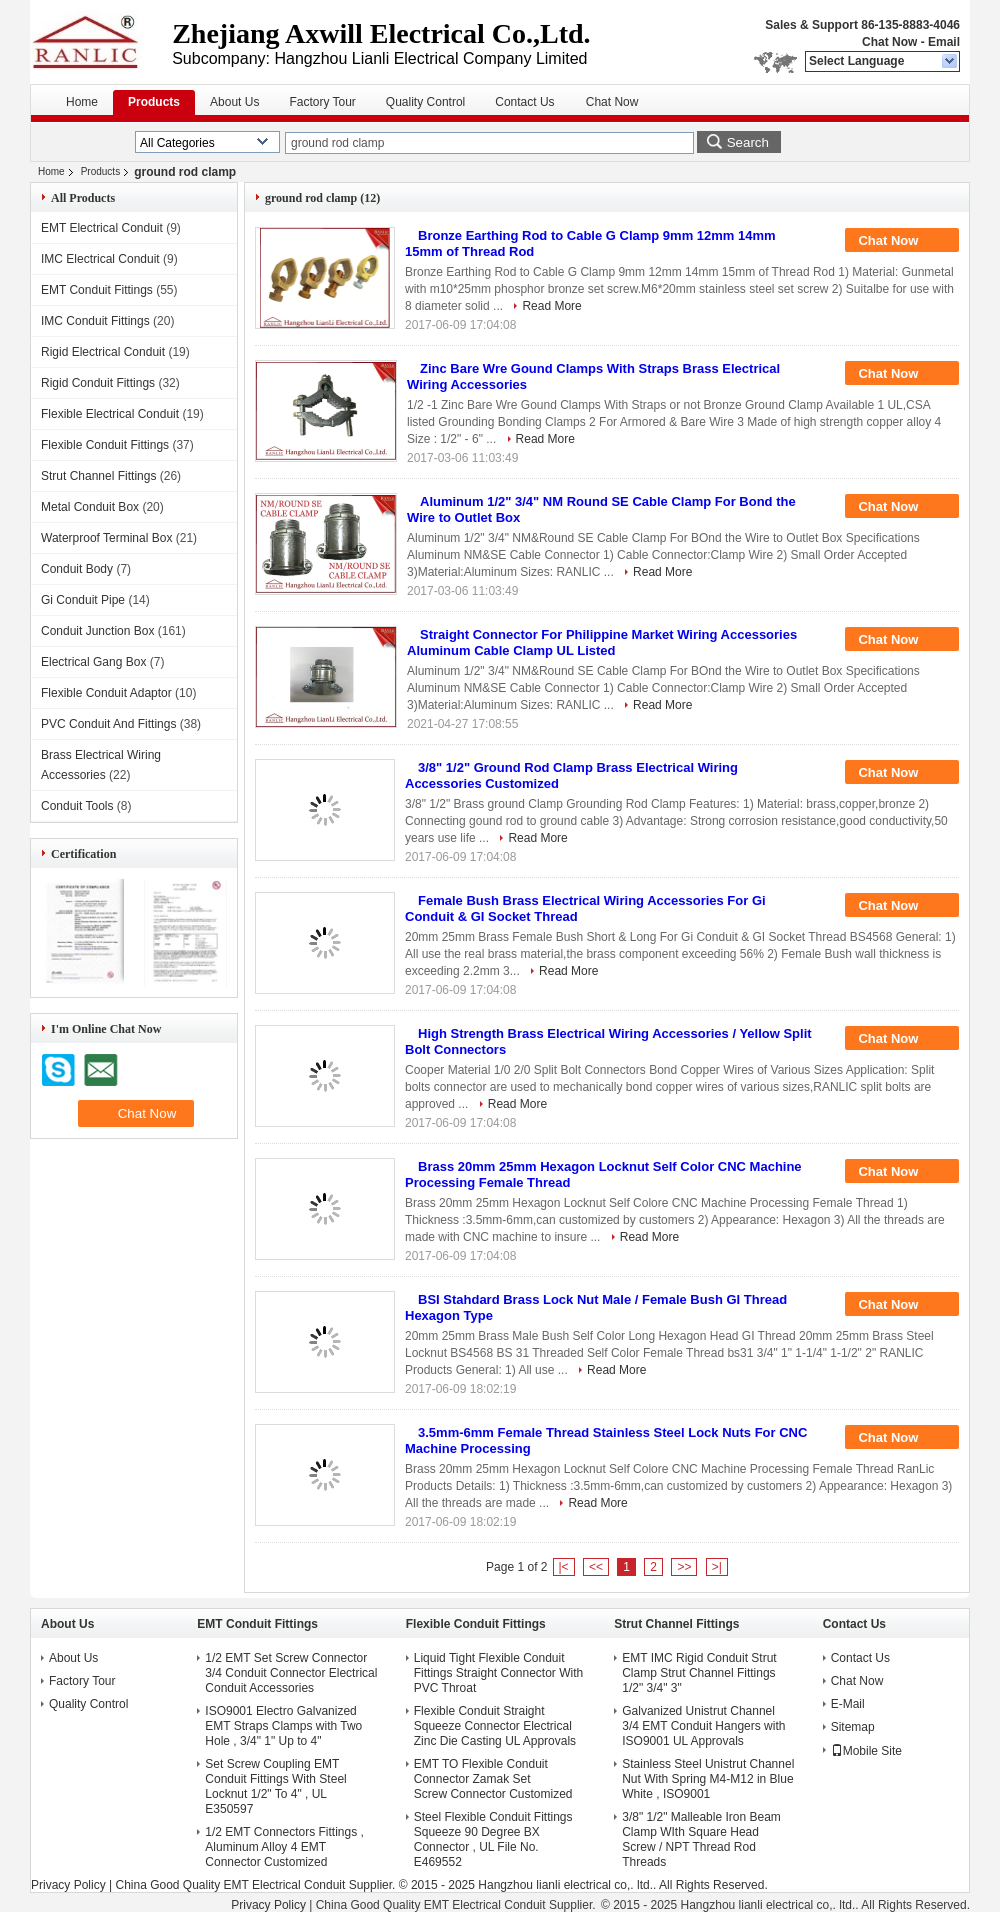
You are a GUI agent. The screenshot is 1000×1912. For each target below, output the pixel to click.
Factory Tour (322, 102)
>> (684, 1567)
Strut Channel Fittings (98, 476)
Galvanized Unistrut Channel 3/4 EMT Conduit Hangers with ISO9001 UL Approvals (703, 1726)
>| (717, 1567)
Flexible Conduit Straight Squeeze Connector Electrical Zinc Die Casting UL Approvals (495, 1726)
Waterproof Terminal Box (106, 538)
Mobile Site (866, 1751)
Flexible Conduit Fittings (105, 445)
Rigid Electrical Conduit (103, 352)
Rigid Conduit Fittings (98, 383)
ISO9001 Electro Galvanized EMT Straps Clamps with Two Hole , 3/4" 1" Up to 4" (283, 1726)
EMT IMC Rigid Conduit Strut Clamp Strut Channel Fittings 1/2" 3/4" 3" (699, 1673)
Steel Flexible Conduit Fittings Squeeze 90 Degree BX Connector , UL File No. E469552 (493, 1839)
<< (596, 1567)
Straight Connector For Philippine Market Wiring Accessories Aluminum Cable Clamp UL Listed (602, 642)
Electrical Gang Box (93, 662)
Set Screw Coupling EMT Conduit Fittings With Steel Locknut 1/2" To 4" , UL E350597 (275, 1786)
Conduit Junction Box (97, 631)
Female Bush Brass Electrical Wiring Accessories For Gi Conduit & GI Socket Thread (585, 908)
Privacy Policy (68, 1885)
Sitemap (853, 1727)
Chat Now (889, 42)
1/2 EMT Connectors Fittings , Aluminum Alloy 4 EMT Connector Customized (284, 1847)
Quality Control (425, 102)
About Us (234, 102)
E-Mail (848, 1704)
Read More (551, 306)
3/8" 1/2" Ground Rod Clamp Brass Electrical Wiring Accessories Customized (571, 775)
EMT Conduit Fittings (97, 290)
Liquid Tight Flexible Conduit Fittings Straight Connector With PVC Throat (498, 1673)
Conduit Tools (77, 806)
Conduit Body (77, 569)
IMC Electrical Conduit (100, 259)
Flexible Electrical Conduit (110, 414)
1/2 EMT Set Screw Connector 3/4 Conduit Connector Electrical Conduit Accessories (291, 1673)
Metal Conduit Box (90, 507)
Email (944, 42)
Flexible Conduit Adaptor (106, 693)
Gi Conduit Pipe (83, 600)
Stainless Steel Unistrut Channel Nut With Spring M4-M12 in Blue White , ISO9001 (708, 1779)
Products (154, 102)
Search (748, 142)
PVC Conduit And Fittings (108, 724)
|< (564, 1567)
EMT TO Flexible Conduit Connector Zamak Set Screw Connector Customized (493, 1779)
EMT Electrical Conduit (102, 228)
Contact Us (524, 102)
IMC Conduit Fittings (95, 321)
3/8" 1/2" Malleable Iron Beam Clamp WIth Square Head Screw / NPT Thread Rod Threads (701, 1839)
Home (82, 102)
